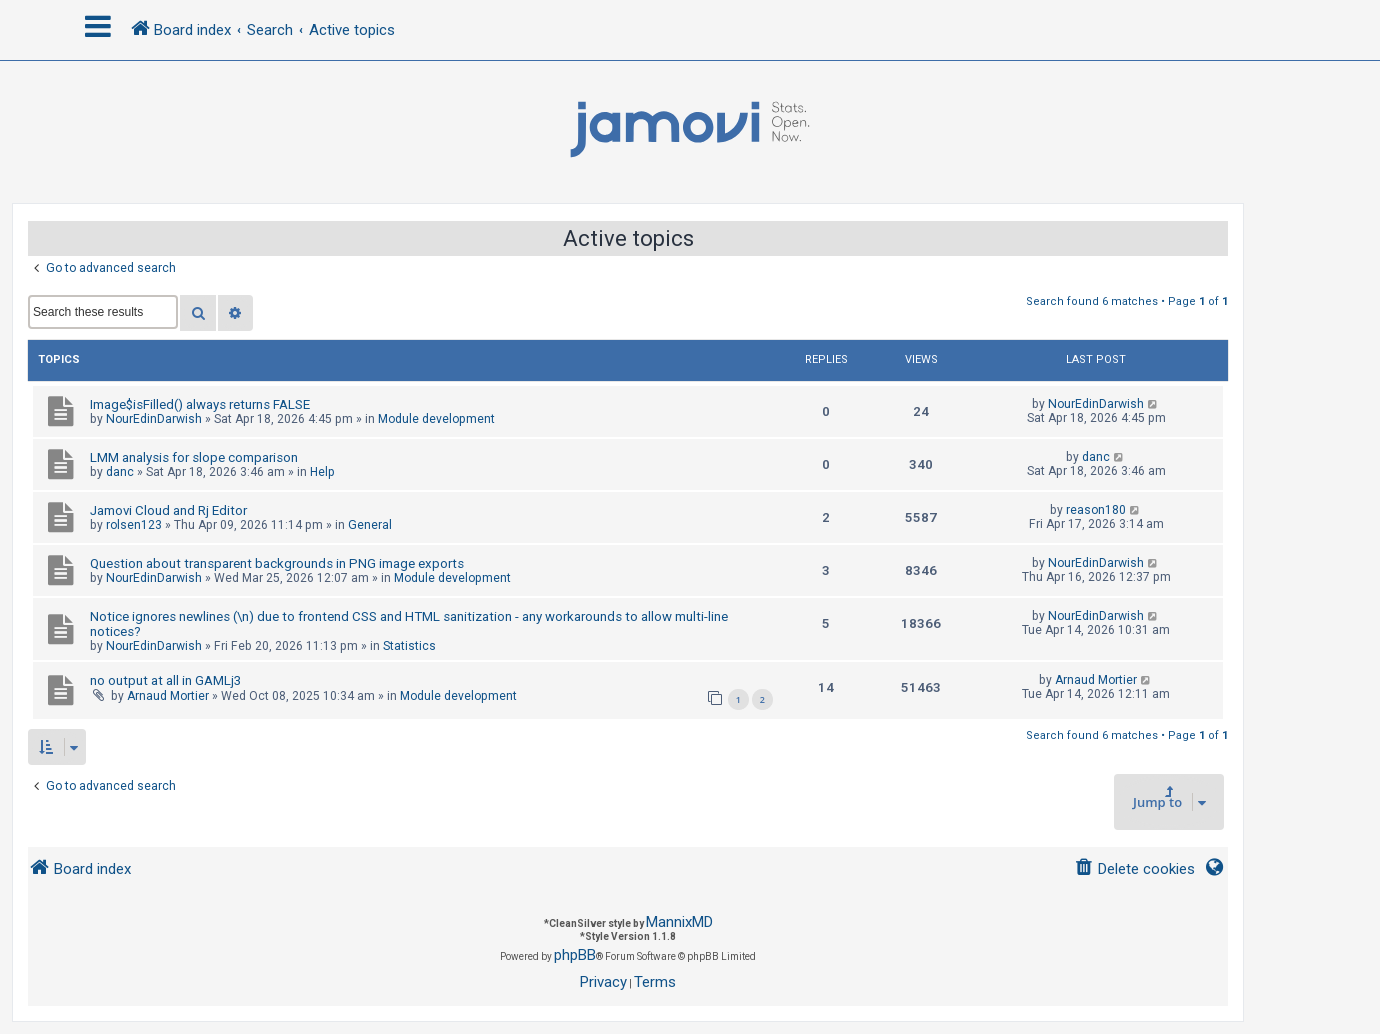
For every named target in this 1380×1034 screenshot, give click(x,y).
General (370, 525)
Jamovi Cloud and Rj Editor (168, 510)
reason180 (1096, 510)
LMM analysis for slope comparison (194, 457)
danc (120, 472)
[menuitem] (1134, 869)
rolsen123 (134, 525)
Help (322, 472)
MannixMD (679, 922)
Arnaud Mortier (168, 696)
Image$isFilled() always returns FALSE (200, 404)
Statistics (409, 646)
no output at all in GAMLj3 (165, 680)
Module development (436, 419)
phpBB (575, 955)
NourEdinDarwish (154, 419)
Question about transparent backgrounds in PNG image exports (277, 563)
